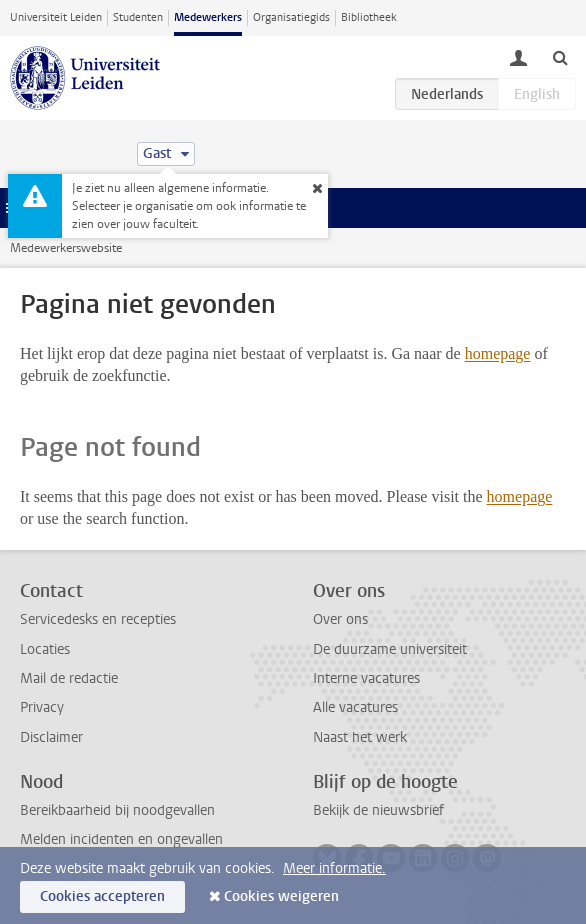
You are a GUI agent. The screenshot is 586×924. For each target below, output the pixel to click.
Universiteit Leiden (56, 17)
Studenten (138, 17)
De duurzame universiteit (390, 649)
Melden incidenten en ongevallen (121, 839)
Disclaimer (51, 737)
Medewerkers (208, 17)
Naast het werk (360, 737)
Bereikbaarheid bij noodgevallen (117, 810)
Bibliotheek (369, 17)
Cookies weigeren (281, 896)
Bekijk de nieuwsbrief (378, 810)
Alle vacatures (355, 707)
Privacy (42, 707)
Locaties (45, 649)
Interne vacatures (366, 678)
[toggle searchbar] (560, 57)
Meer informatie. (334, 868)
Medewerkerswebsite (66, 248)
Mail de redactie (69, 678)
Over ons (340, 619)
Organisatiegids (291, 17)
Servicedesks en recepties (98, 619)
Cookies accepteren (102, 896)
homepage (498, 353)
